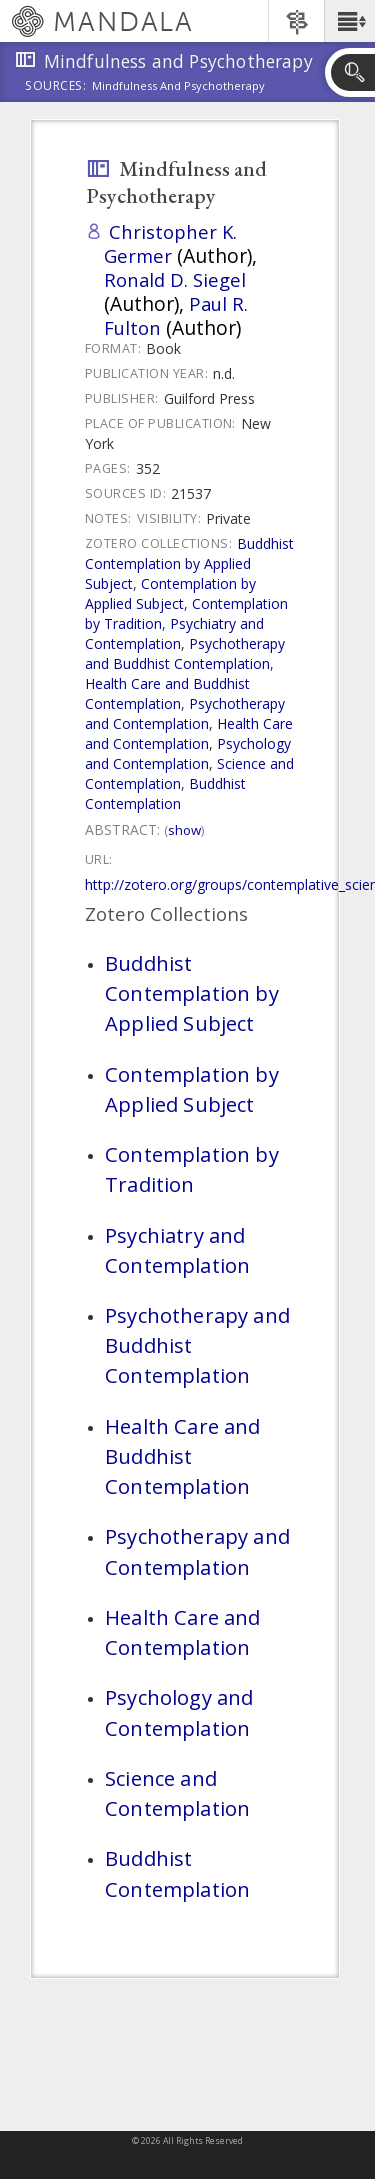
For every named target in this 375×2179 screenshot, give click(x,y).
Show (184, 830)
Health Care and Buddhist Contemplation (167, 693)
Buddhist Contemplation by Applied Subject (189, 563)
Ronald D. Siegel (175, 279)
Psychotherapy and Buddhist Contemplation (185, 653)
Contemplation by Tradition (192, 1169)
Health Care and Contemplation (189, 733)
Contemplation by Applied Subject (170, 593)
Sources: (56, 87)
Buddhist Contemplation (165, 793)
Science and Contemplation (177, 1793)
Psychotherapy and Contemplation (185, 713)
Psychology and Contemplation (188, 753)
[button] (349, 21)
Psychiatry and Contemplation (174, 633)
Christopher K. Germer (170, 243)
